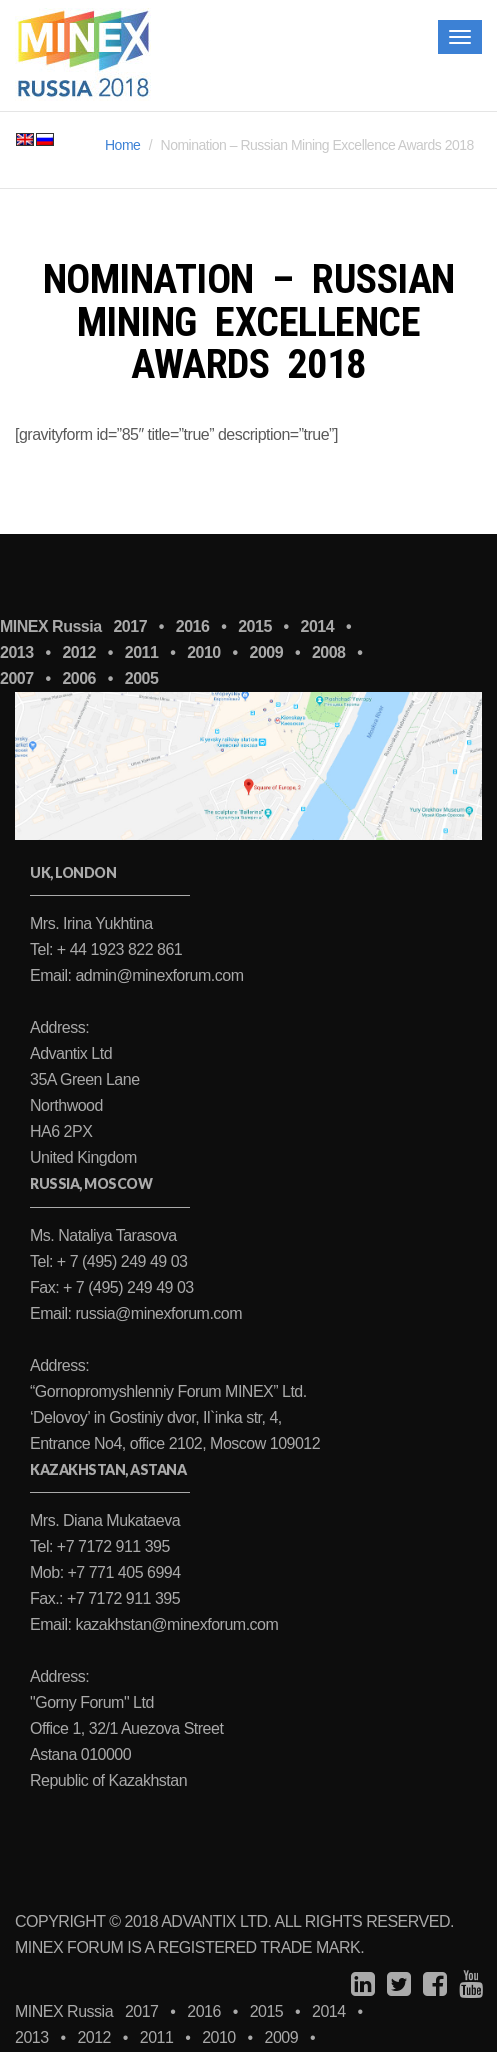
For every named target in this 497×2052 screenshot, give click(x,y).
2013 (32, 2037)
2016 (193, 626)
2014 (318, 626)
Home (122, 145)
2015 (255, 626)
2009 (282, 2037)
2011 (157, 2037)
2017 (130, 626)
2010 (219, 2037)
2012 (94, 2037)
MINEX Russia (51, 626)
